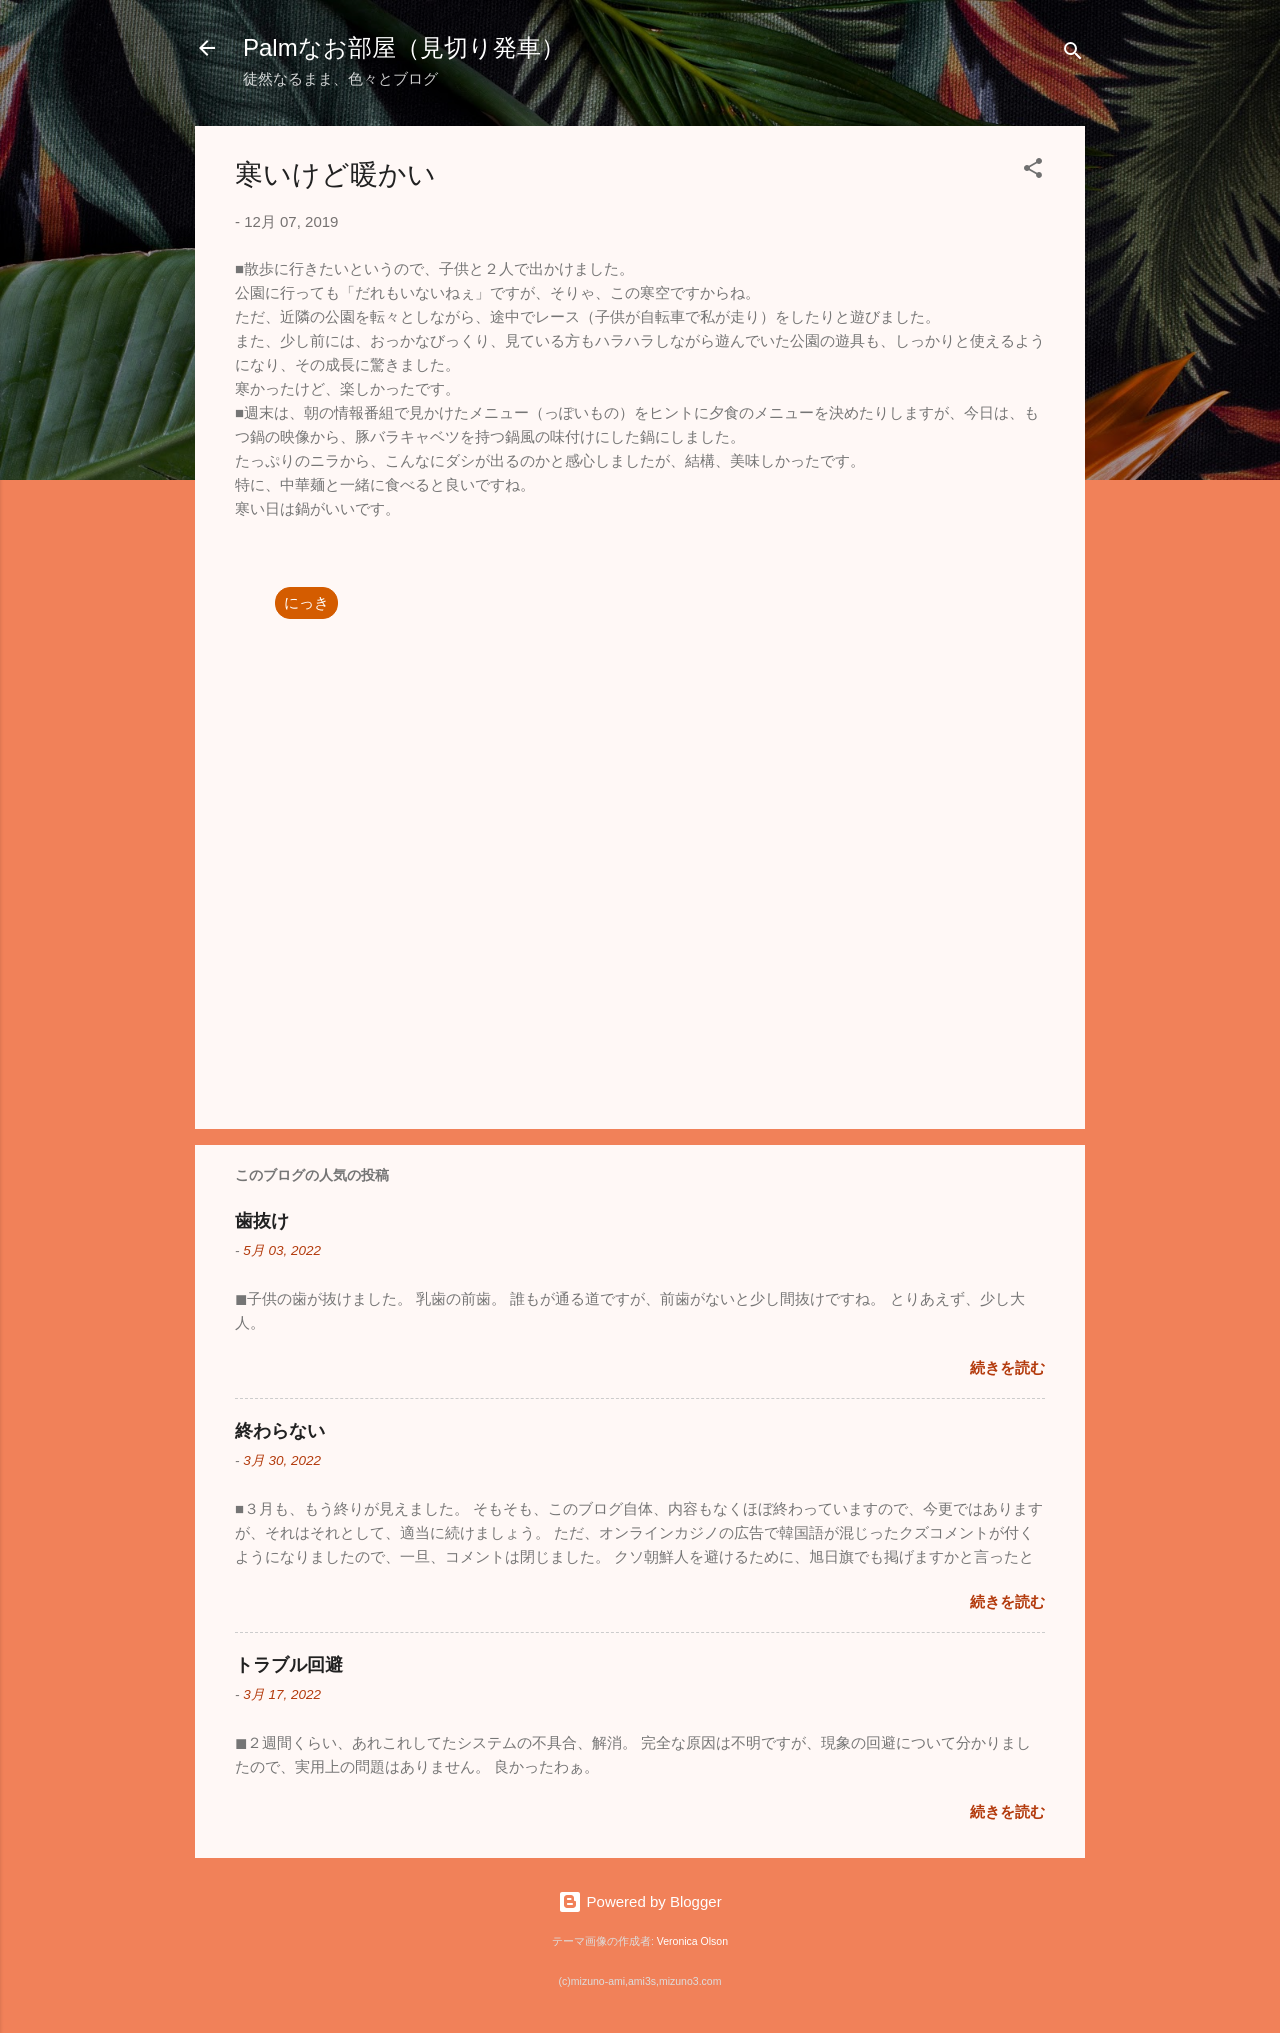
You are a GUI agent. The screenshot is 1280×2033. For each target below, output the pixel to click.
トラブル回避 (289, 1665)
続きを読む (1007, 1367)
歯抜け (262, 1221)
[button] (1033, 171)
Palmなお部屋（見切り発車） (404, 47)
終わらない (280, 1431)
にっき (306, 602)
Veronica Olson (692, 1941)
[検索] (1073, 54)
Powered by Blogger (639, 1901)
